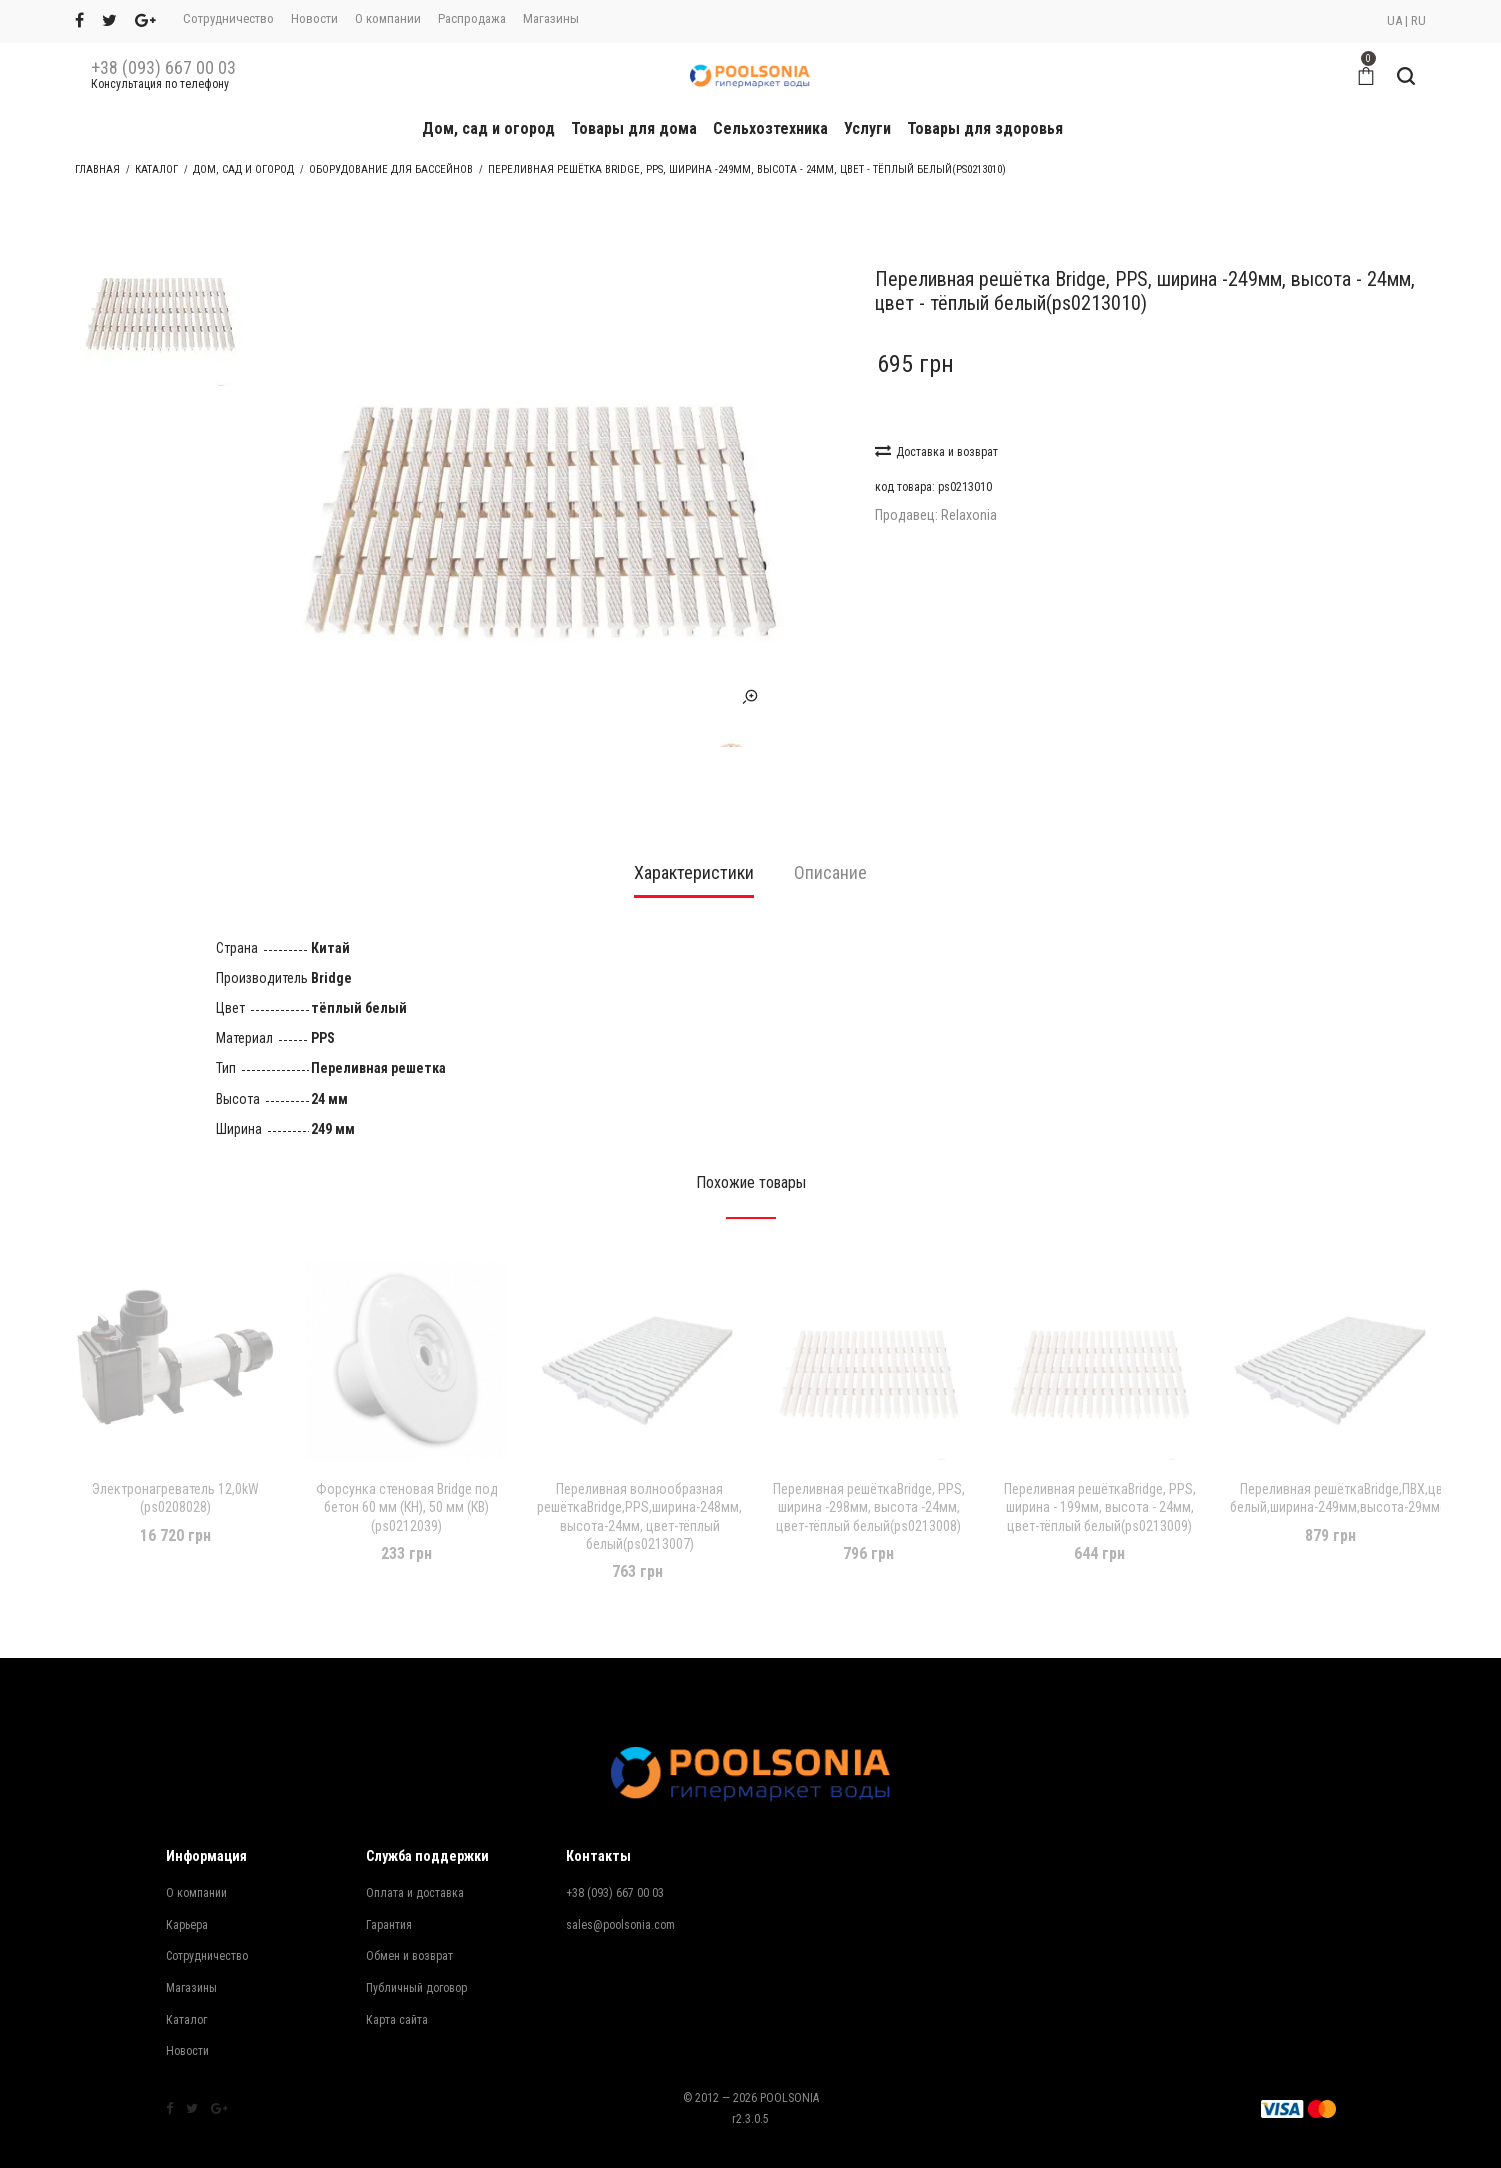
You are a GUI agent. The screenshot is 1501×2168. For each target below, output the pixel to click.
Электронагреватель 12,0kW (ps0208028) (175, 1458)
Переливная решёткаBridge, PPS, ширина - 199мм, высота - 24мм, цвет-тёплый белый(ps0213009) (1100, 1467)
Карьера (187, 1885)
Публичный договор (416, 1948)
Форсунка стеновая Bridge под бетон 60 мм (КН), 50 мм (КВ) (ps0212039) (407, 1467)
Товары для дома (634, 128)
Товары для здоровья (985, 128)
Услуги (867, 128)
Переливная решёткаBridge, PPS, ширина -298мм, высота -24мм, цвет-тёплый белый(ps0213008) (869, 1467)
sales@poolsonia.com (620, 1885)
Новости (314, 18)
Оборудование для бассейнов (391, 169)
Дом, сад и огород (488, 128)
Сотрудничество (228, 18)
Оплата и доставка (415, 1853)
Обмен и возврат (409, 1916)
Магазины (551, 18)
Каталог (156, 169)
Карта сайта (397, 1979)
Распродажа (472, 18)
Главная (97, 169)
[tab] (694, 839)
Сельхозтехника (770, 128)
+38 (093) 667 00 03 (163, 68)
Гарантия (389, 1885)
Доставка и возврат (936, 450)
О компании (388, 18)
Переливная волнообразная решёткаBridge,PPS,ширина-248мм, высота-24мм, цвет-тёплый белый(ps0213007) (639, 1476)
